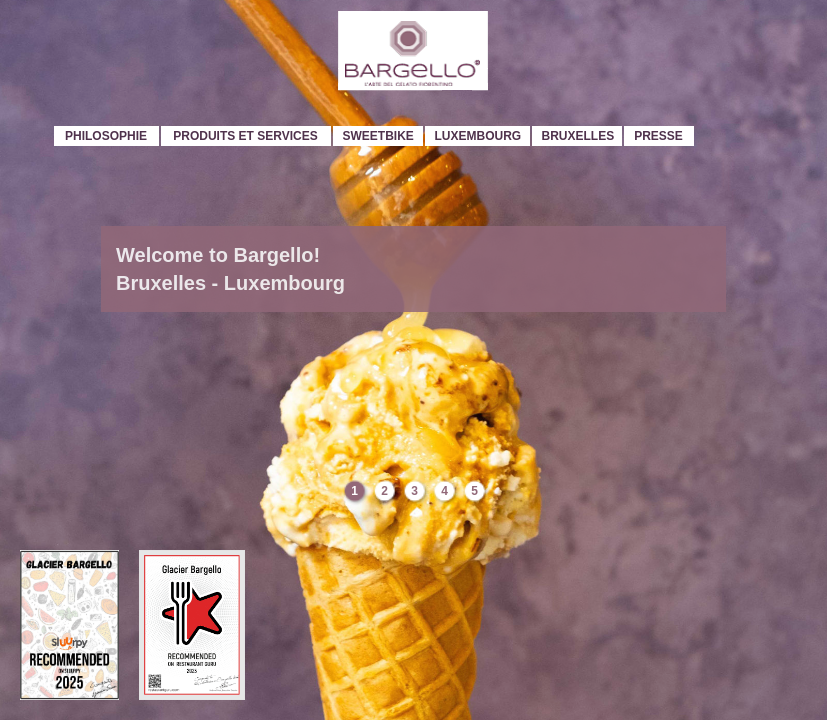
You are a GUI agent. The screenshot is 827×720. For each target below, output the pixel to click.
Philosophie (106, 136)
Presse (658, 136)
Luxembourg (478, 136)
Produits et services (245, 136)
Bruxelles (578, 136)
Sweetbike (378, 136)
